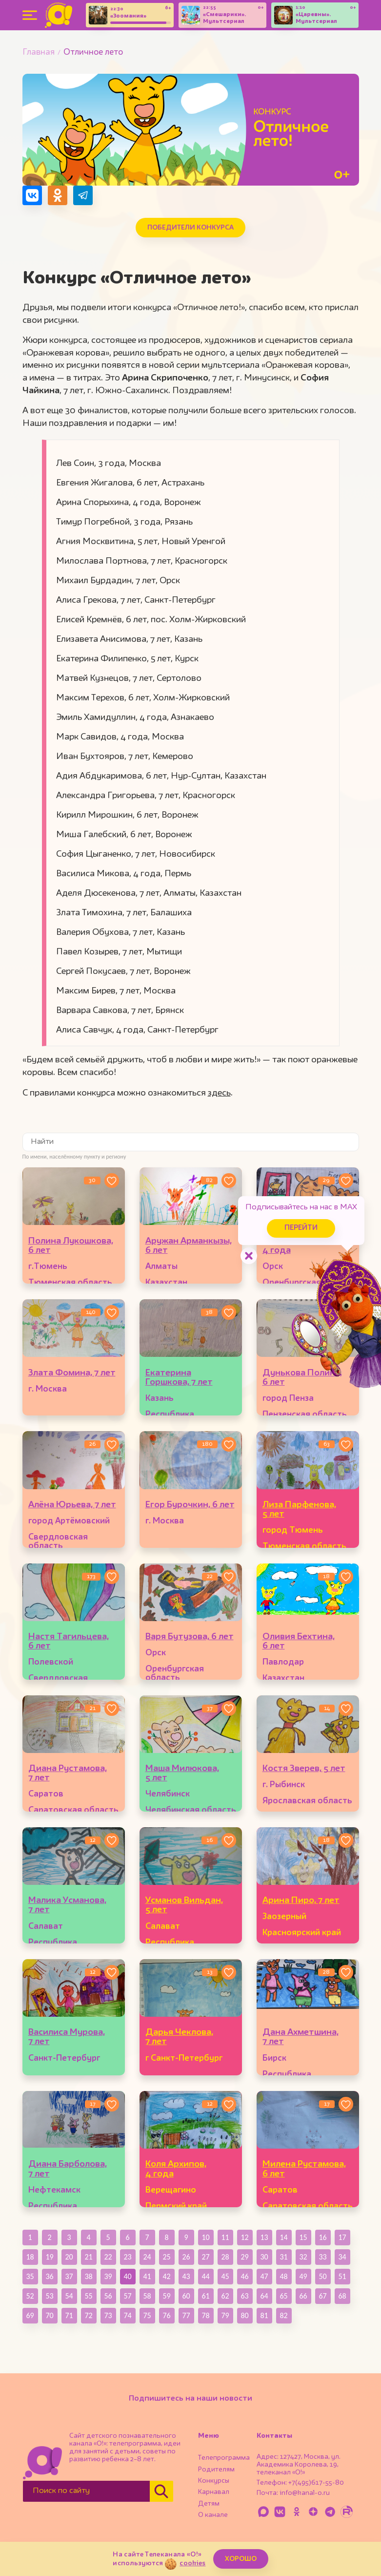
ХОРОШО (241, 2559)
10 (205, 2237)
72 (88, 2315)
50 (322, 2276)
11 (225, 2237)
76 (166, 2315)
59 (166, 2296)
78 (205, 2315)
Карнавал (213, 2492)
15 (303, 2237)
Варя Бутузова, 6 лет (189, 1637)
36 (49, 2276)
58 (147, 2296)
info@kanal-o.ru (305, 2493)
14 (283, 2237)
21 (88, 2256)
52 (30, 2296)
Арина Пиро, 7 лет (301, 1900)
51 (342, 2276)
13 (264, 2237)
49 (303, 2276)
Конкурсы (213, 2481)
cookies (192, 2563)
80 (244, 2315)
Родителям (216, 2469)
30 (264, 2256)
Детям (209, 2504)
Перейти (298, 1227)
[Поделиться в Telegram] (83, 195)
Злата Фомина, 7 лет (72, 1373)
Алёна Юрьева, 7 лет (72, 1505)
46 (244, 2276)
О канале (213, 2515)
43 (186, 2276)
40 (127, 2276)
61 (205, 2296)
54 (69, 2296)
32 (303, 2256)
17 (342, 2237)
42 (166, 2276)
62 (225, 2296)
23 (127, 2256)
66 (303, 2296)
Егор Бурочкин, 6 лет (190, 1505)
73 (108, 2315)
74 (127, 2315)
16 (322, 2237)
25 (166, 2256)
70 (49, 2315)
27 (205, 2256)
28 (225, 2256)
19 (49, 2256)
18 (30, 2256)
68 (342, 2296)
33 (322, 2256)
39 (108, 2276)
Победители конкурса (190, 228)
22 (108, 2256)
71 (69, 2315)
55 (88, 2296)
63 (244, 2296)
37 (69, 2276)
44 (205, 2276)
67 (322, 2296)
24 (147, 2256)
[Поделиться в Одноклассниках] (57, 195)
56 (108, 2296)
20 (69, 2256)
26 (186, 2256)
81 (264, 2315)
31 (283, 2256)
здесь (219, 1093)
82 (283, 2315)
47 (264, 2276)
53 (49, 2296)
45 (225, 2276)
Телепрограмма (224, 2458)
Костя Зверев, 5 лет (303, 1769)
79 (225, 2315)
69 (30, 2315)
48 (283, 2276)
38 (88, 2276)
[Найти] (161, 2491)
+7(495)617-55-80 (316, 2483)
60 (186, 2296)
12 (244, 2237)
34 (342, 2256)
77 (186, 2315)
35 (30, 2276)
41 (147, 2276)
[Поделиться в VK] (32, 195)
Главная (38, 52)
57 (127, 2296)
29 (244, 2256)
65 (283, 2296)
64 (264, 2296)
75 (147, 2315)
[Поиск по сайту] (86, 2491)
